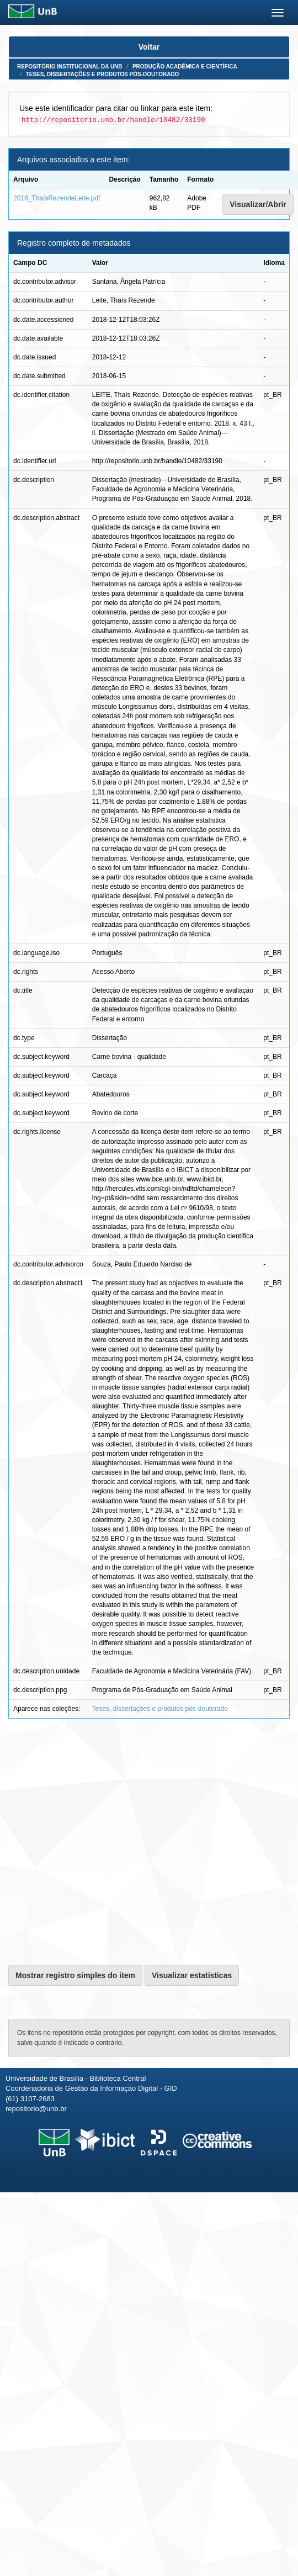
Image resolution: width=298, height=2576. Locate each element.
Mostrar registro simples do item (75, 1975)
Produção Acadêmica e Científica (184, 66)
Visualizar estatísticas (192, 1975)
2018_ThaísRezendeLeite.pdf (56, 198)
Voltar (149, 47)
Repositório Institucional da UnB (70, 66)
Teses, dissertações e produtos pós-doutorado (102, 74)
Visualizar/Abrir (258, 204)
